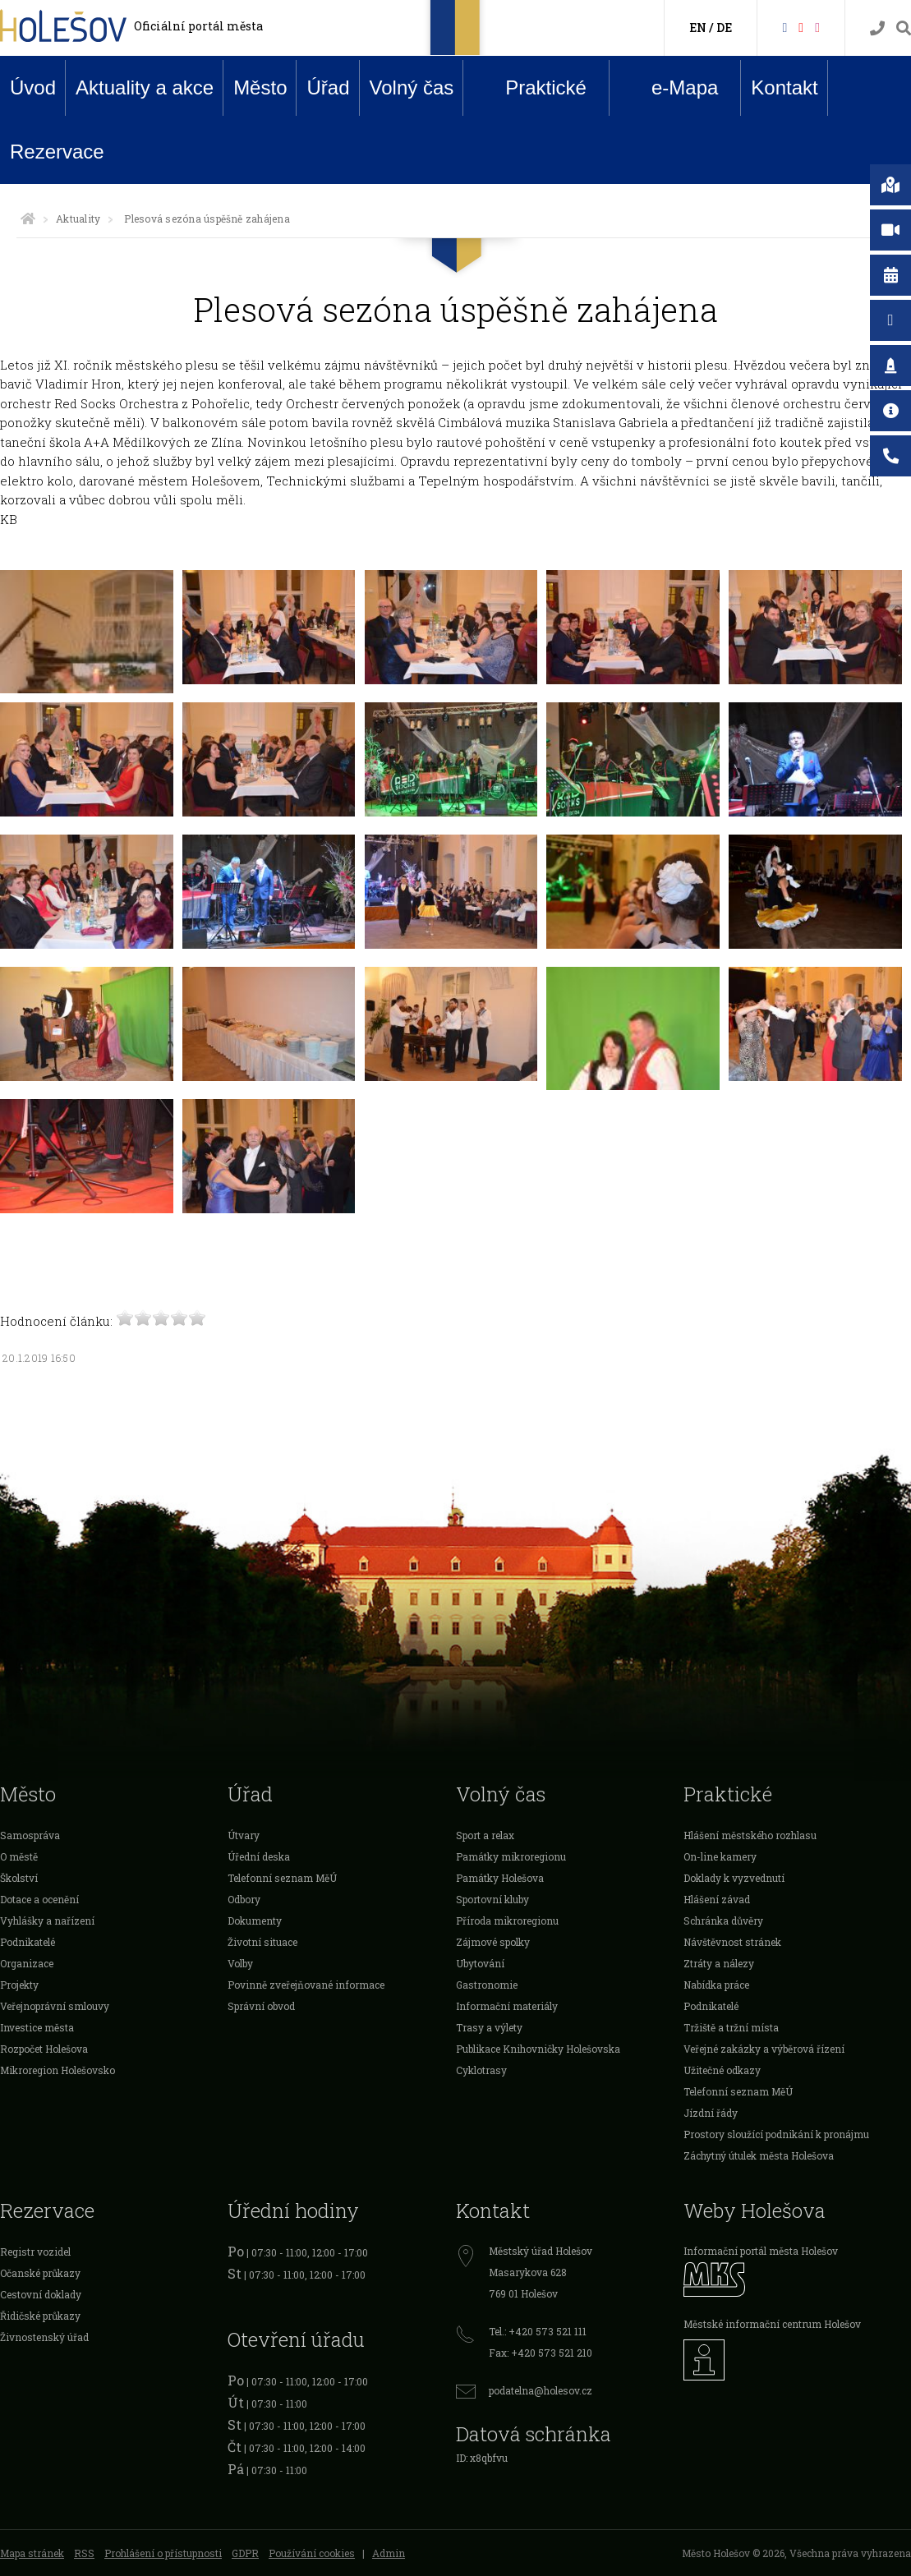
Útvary (244, 1835)
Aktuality (78, 218)
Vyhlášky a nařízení (47, 1920)
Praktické (533, 87)
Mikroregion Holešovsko (57, 2070)
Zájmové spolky (493, 1941)
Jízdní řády (710, 2112)
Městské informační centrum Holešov (772, 2323)
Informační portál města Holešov (760, 2250)
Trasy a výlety (489, 2027)
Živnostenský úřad (44, 2337)
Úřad (327, 87)
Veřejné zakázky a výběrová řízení (763, 2048)
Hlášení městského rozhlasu (750, 1835)
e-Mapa (672, 88)
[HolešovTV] (800, 26)
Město (260, 87)
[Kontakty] (877, 28)
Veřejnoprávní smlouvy (54, 2005)
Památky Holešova (500, 1877)
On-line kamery (720, 1856)
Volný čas (412, 87)
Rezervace (57, 151)
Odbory (244, 1899)
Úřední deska (259, 1856)
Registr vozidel (35, 2251)
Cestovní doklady (40, 2294)
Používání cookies (312, 2553)
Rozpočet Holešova (44, 2048)
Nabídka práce (716, 1984)
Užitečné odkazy (722, 2070)
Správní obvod (261, 2005)
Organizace (26, 1963)
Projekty (19, 1984)
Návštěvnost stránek (732, 1941)
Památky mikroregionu (511, 1856)
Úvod (33, 87)
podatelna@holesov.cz (540, 2390)
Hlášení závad (716, 1899)
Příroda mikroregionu (507, 1920)
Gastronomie (487, 1984)
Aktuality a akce (145, 87)
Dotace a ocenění (39, 1899)
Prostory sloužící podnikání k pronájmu (776, 2134)
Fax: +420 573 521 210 (540, 2352)
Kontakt (784, 87)
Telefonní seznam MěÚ (282, 1877)
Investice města (37, 2027)
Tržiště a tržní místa (731, 2027)
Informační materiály (507, 2005)
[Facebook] (784, 26)
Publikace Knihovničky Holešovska (538, 2048)
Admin (388, 2553)
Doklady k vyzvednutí (733, 1877)
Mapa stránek (32, 2553)
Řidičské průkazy (40, 2315)
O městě (19, 1856)
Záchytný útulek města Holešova (758, 2155)
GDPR (245, 2553)
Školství (19, 1877)
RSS (84, 2553)
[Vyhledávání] (903, 28)
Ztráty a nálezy (718, 1963)
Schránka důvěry (723, 1920)
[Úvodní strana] (28, 218)
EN (697, 27)
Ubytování (480, 1963)
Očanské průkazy (40, 2272)
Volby (240, 1963)
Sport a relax (485, 1835)
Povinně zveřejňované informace (306, 1984)
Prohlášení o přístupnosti (163, 2553)
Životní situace (262, 1941)
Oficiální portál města (198, 26)
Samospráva (30, 1835)
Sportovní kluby (492, 1899)
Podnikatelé (27, 1941)
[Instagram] (817, 26)
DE (724, 27)
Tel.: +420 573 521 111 (538, 2331)
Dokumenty (255, 1920)
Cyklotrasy (481, 2070)
